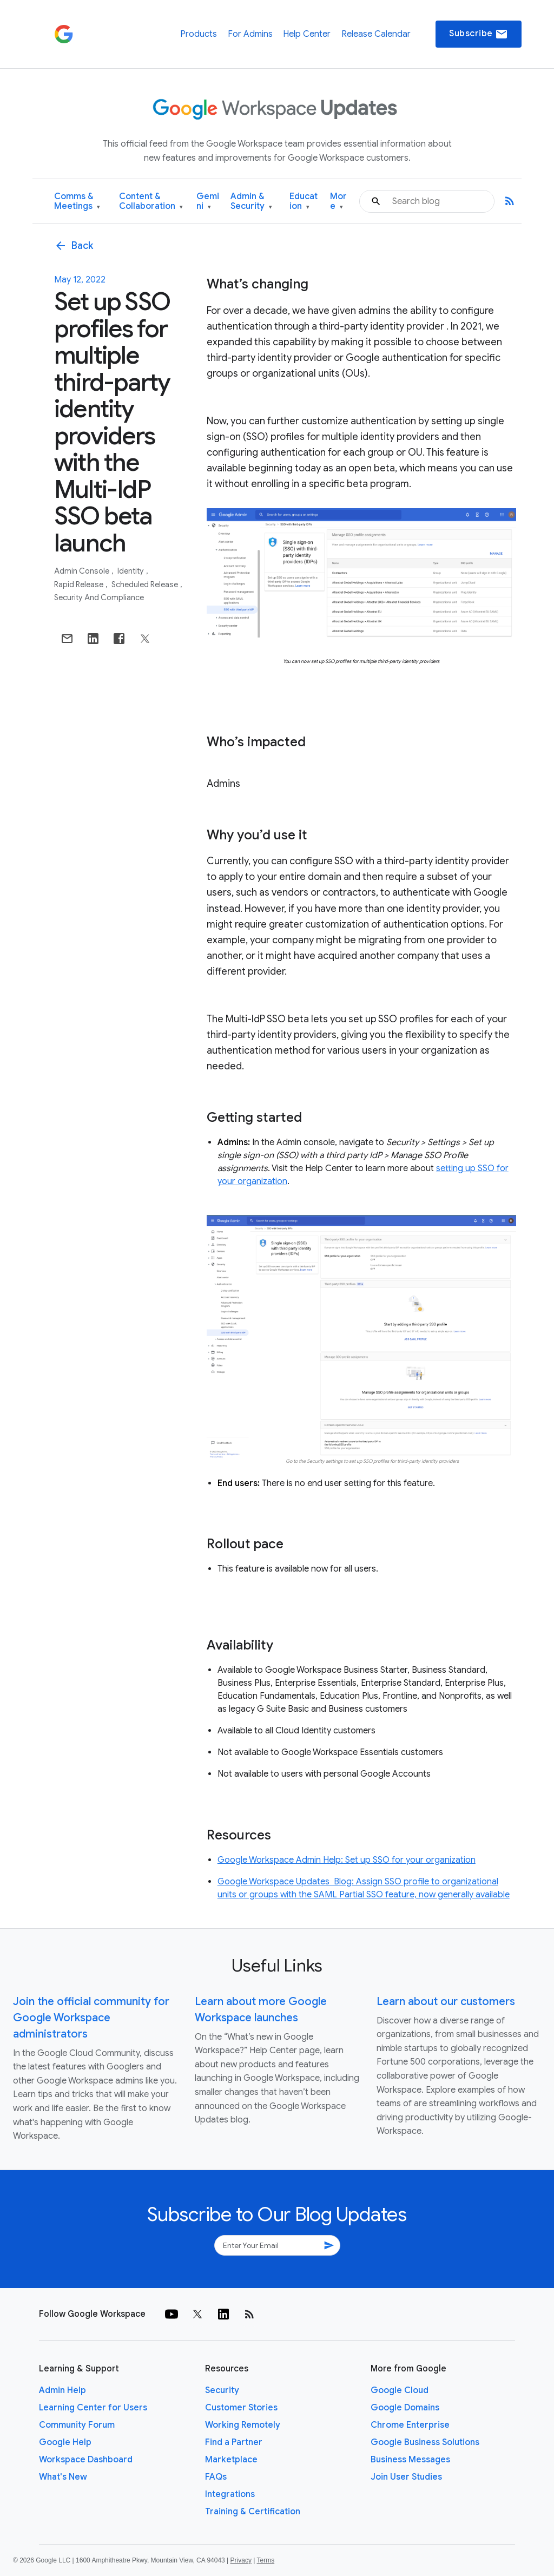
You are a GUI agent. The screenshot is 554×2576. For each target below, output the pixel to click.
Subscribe (478, 34)
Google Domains (405, 2407)
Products (198, 34)
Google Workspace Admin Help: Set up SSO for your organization (346, 1860)
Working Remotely (242, 2425)
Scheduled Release (145, 584)
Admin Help (62, 2390)
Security (222, 2390)
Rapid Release (79, 584)
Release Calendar (376, 34)
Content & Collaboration (151, 202)
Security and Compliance (99, 597)
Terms (265, 2560)
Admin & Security (251, 202)
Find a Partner (233, 2442)
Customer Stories (241, 2407)
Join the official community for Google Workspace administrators (91, 2018)
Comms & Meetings (77, 202)
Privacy (241, 2560)
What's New (63, 2477)
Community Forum (77, 2425)
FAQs (216, 2477)
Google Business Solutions (425, 2442)
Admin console (82, 571)
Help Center (307, 34)
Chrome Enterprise (410, 2425)
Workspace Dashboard (86, 2459)
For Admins (250, 34)
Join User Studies (406, 2477)
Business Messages (410, 2459)
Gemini (207, 202)
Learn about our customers (446, 2001)
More (338, 202)
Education (303, 202)
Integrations (230, 2494)
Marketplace (231, 2459)
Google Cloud (399, 2390)
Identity (131, 571)
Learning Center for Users (93, 2407)
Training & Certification (252, 2511)
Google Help (65, 2442)
